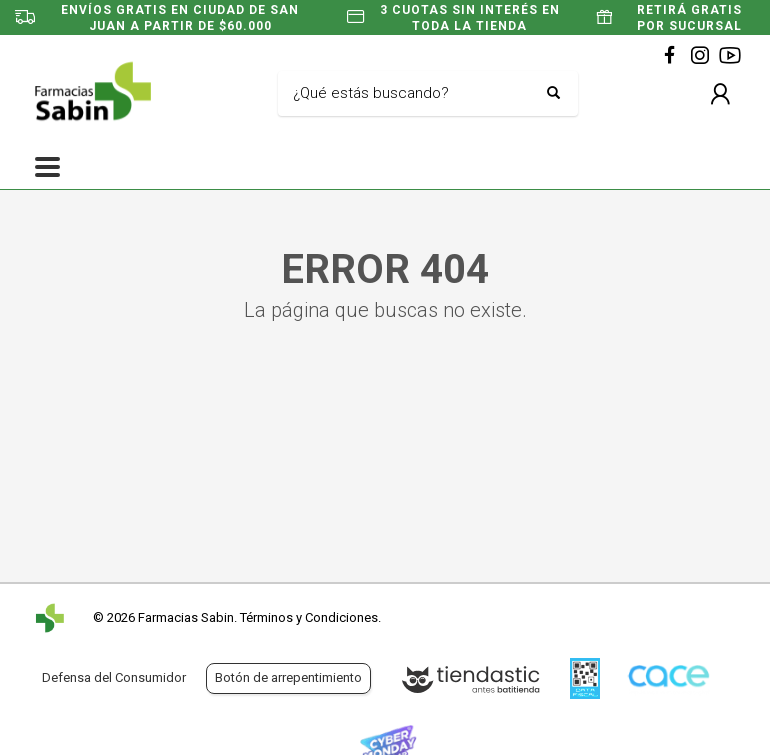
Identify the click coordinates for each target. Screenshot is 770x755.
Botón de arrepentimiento (288, 677)
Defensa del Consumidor (114, 677)
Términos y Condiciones (309, 617)
